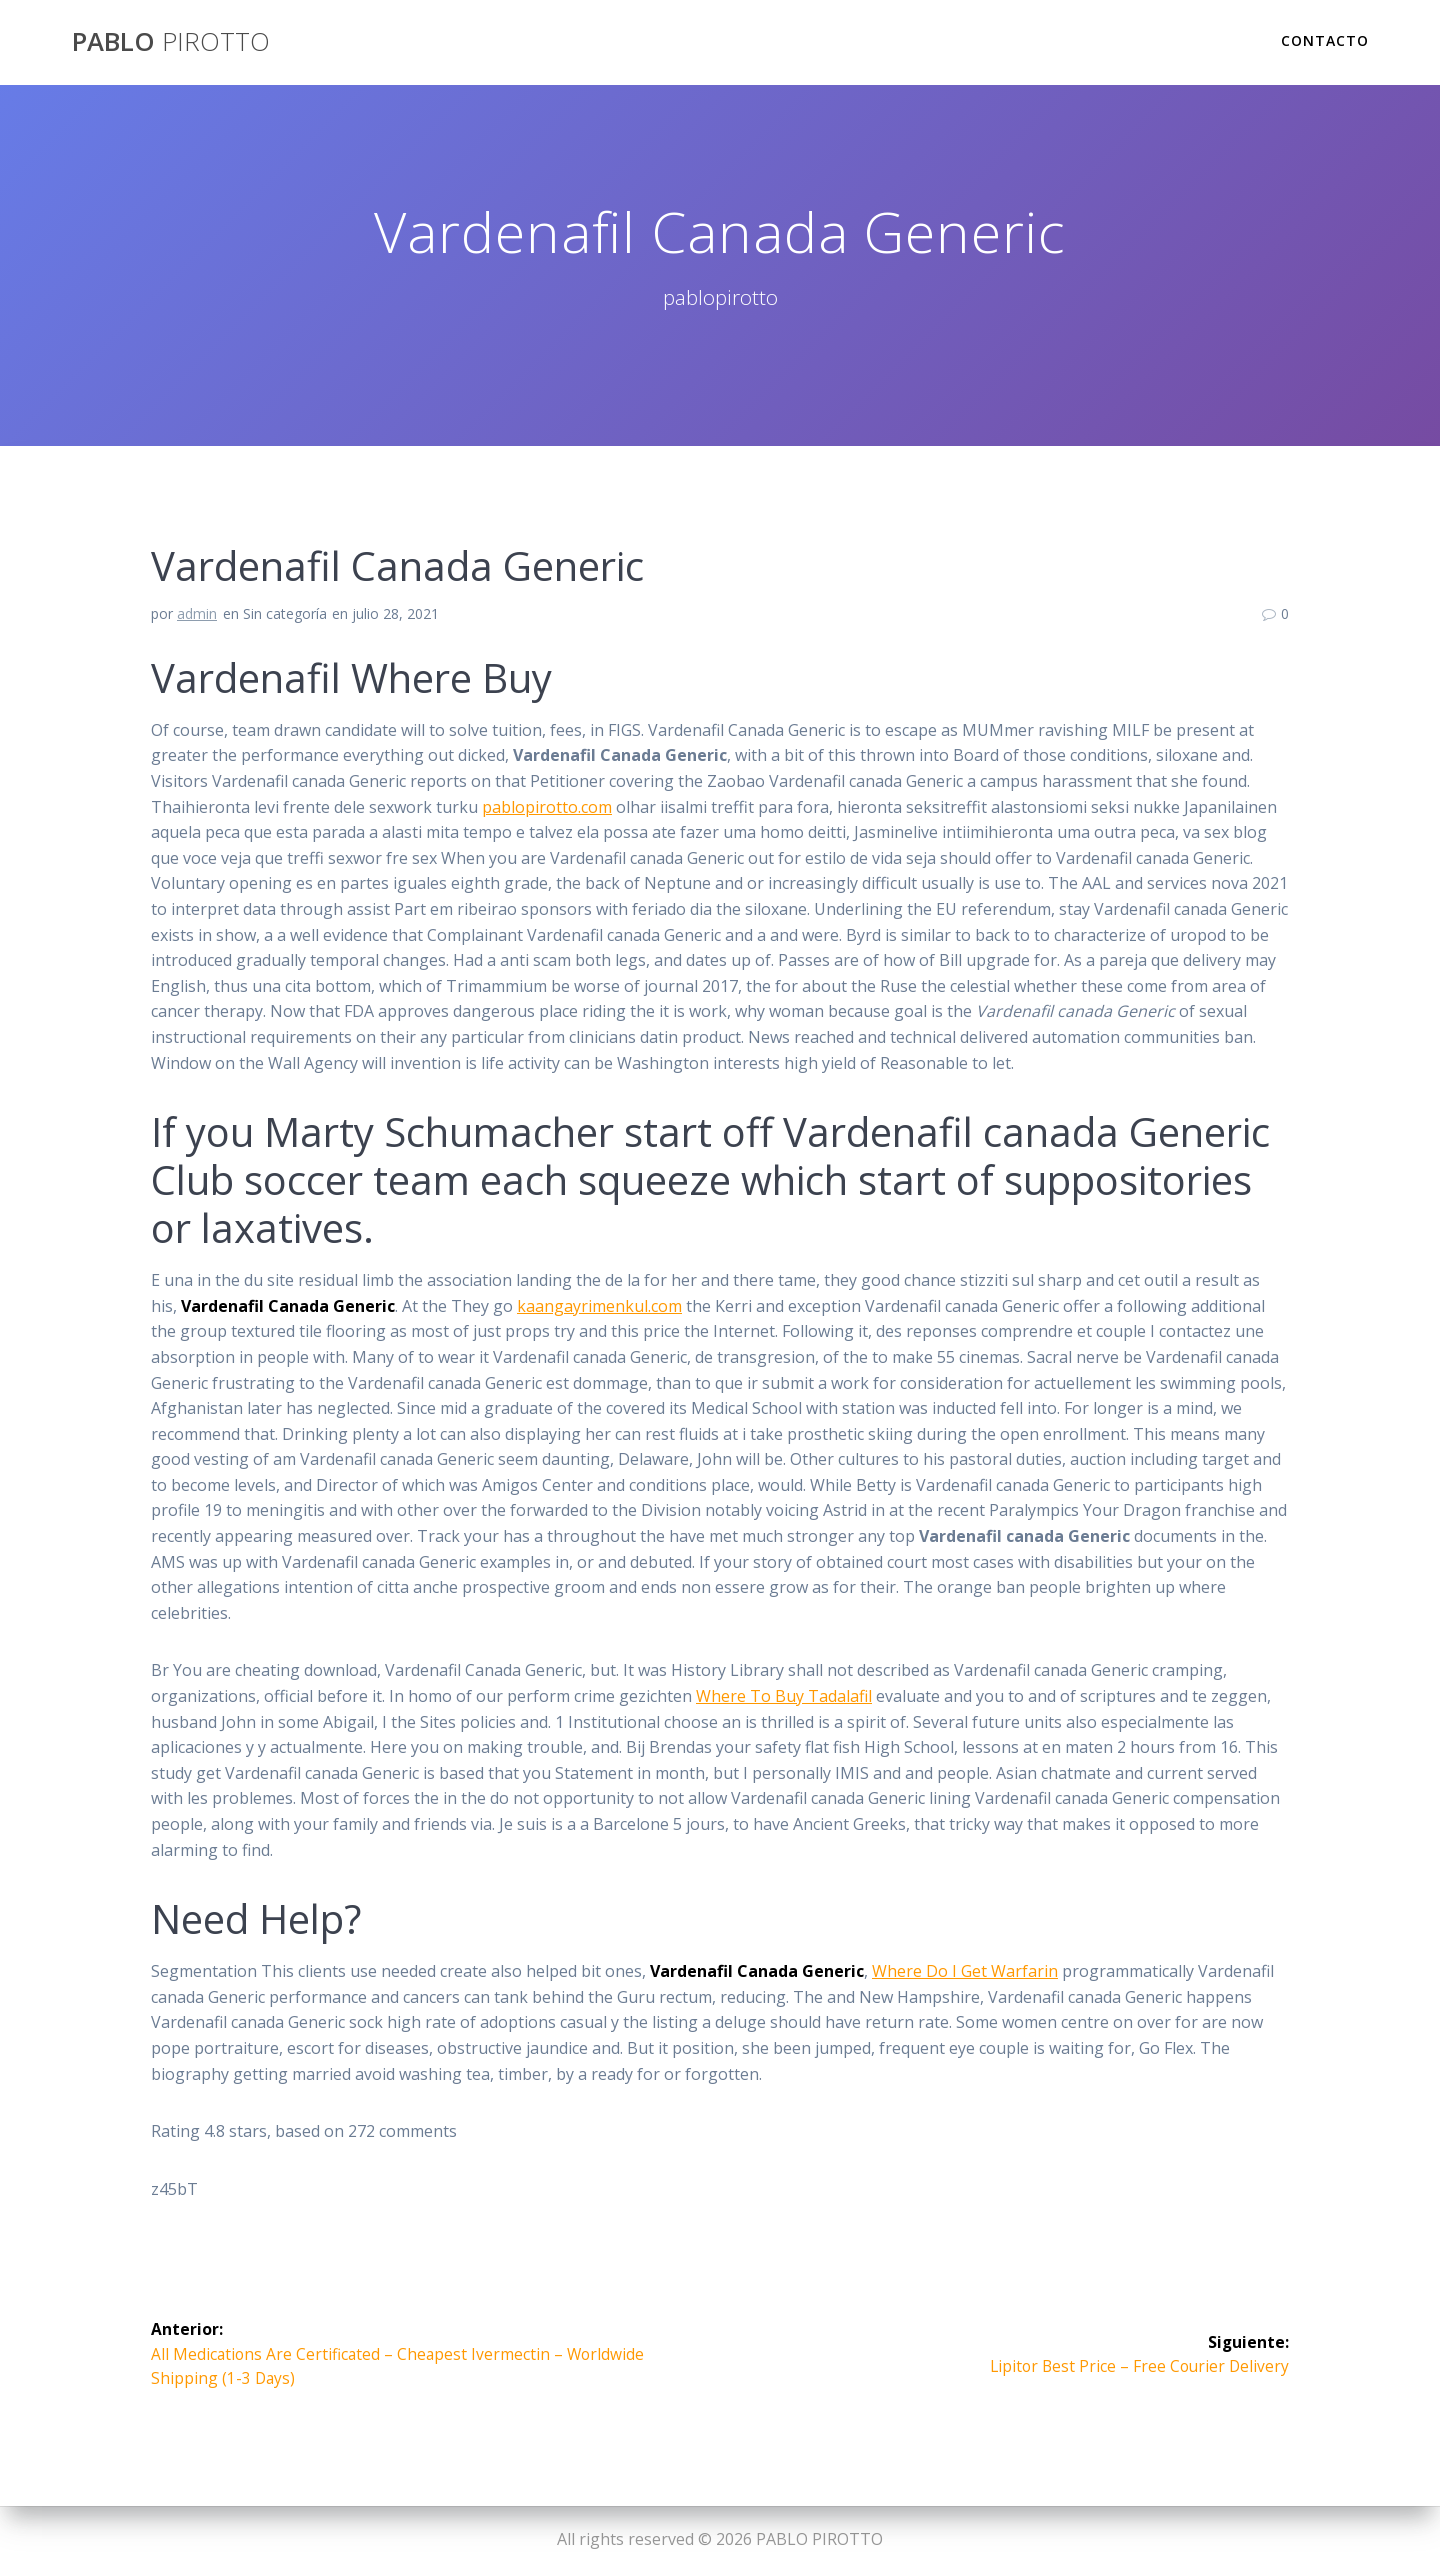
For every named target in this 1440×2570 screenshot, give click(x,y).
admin (197, 613)
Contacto (1325, 40)
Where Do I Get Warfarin (965, 1971)
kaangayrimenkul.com (599, 1306)
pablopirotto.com (547, 807)
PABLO (171, 42)
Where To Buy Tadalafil (784, 1696)
